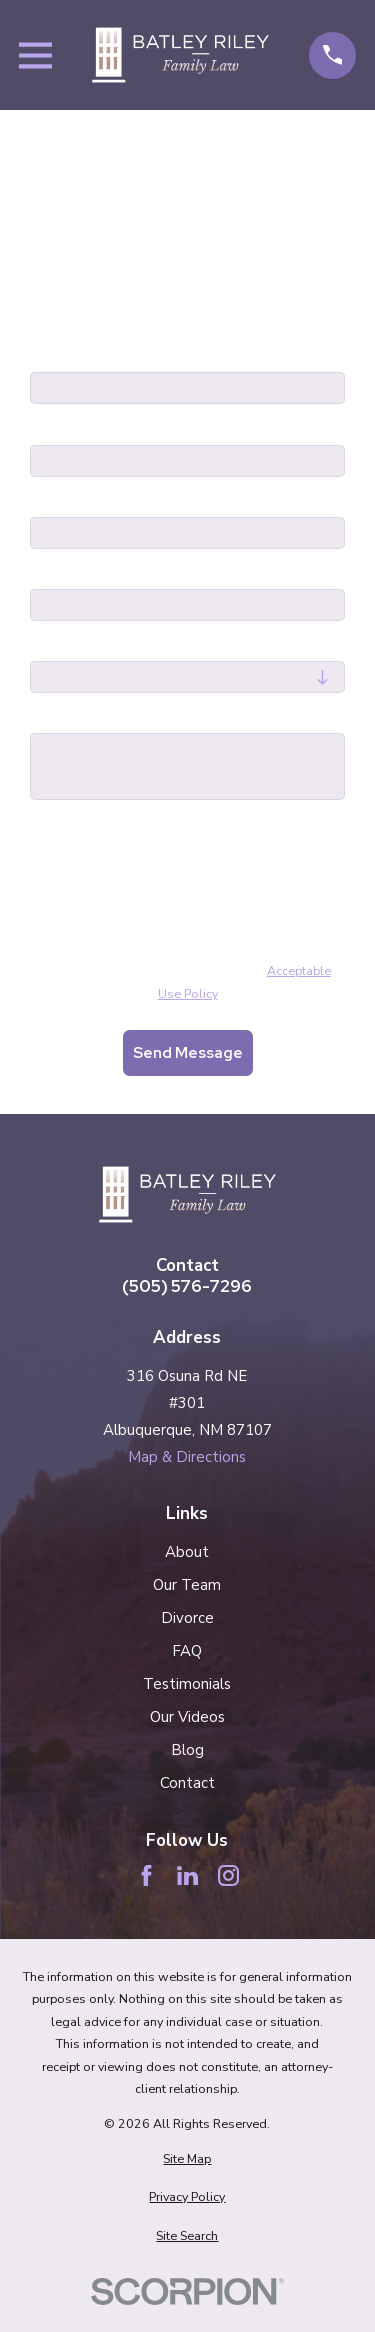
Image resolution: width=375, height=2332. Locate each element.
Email (50, 574)
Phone (53, 502)
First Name (71, 357)
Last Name (70, 429)
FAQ (187, 1651)
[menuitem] (187, 2159)
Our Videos (187, 1717)
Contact (187, 1783)
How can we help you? (115, 718)
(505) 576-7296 (187, 1286)
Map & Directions (187, 1457)
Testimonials (187, 1684)
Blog (187, 1750)
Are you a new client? (112, 646)
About (187, 1552)
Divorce (187, 1618)
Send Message (188, 1053)
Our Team (187, 1585)
